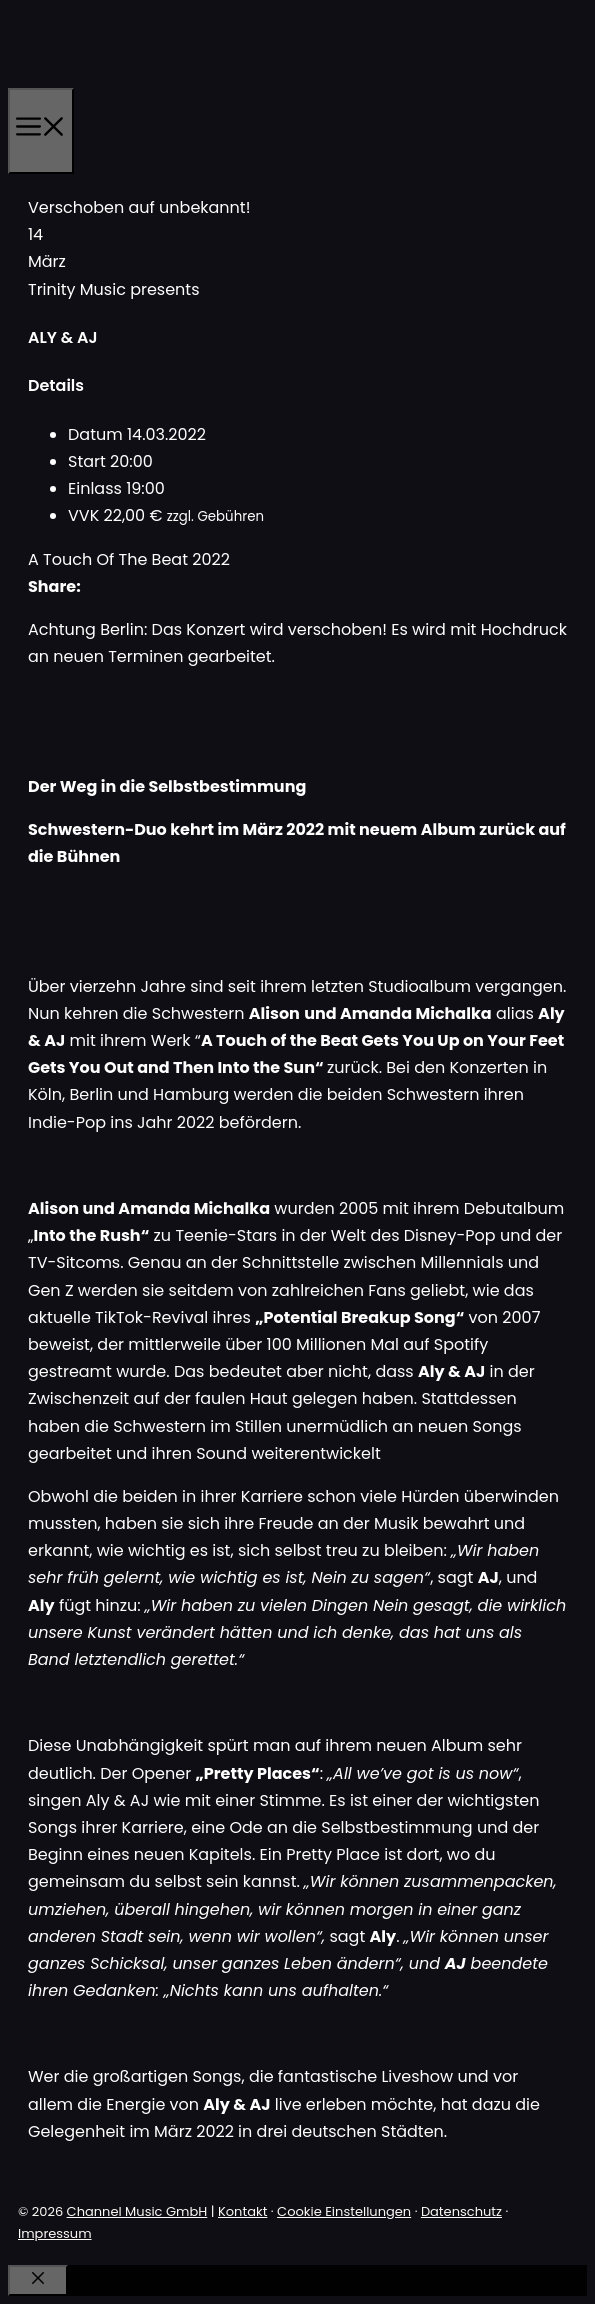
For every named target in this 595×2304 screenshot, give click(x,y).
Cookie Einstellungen (344, 2211)
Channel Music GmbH (137, 2211)
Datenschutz (461, 2211)
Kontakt (242, 2211)
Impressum (55, 2233)
